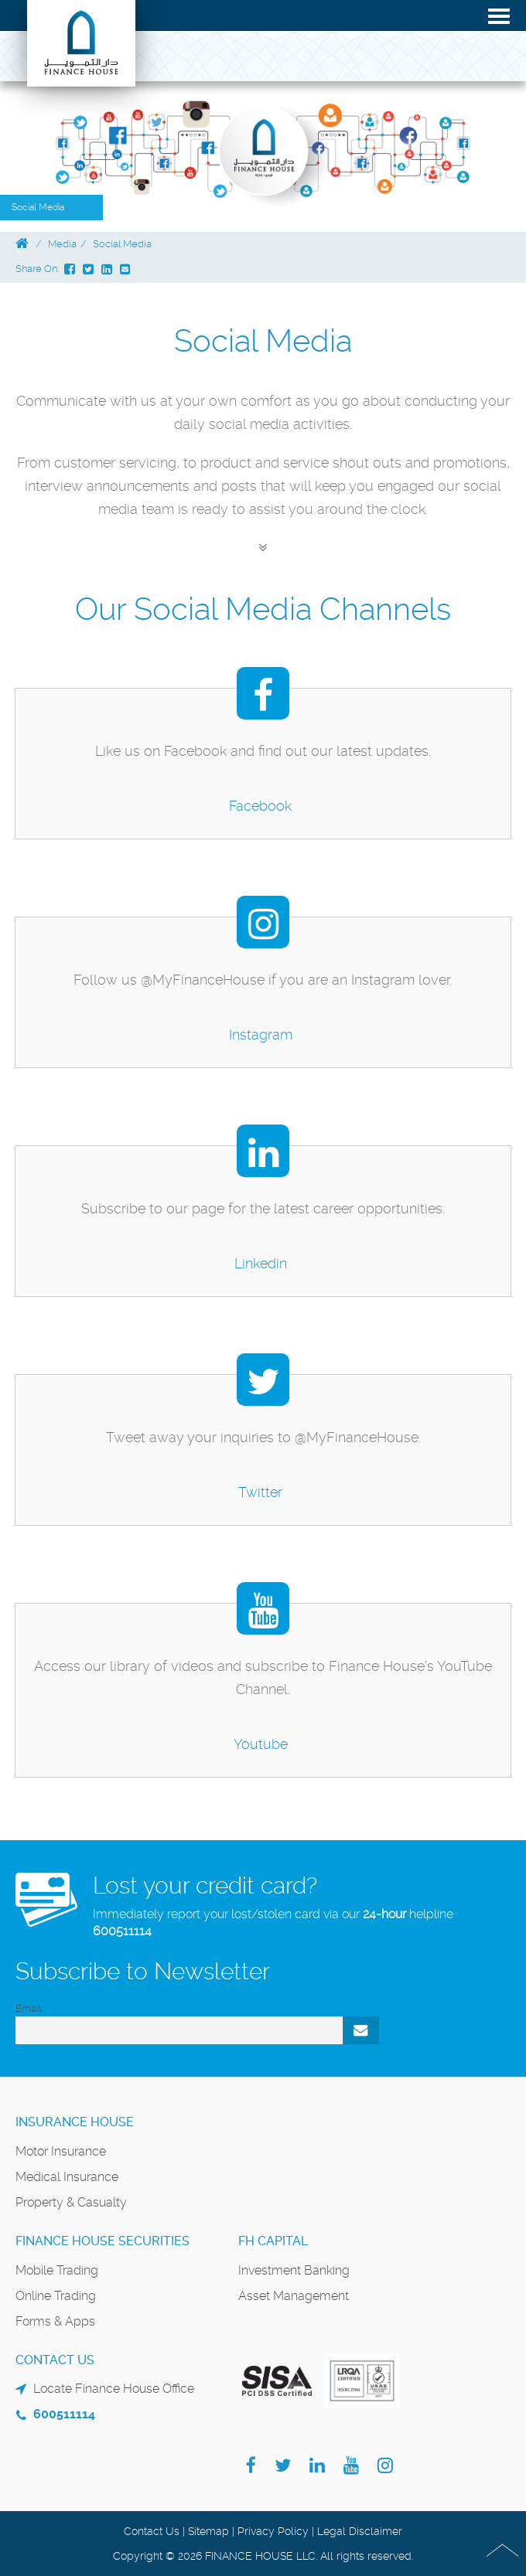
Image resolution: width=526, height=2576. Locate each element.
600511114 (122, 1931)
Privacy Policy (273, 2531)
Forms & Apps (55, 2321)
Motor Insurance (60, 2151)
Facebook (260, 806)
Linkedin (260, 1263)
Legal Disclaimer (359, 2531)
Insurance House (74, 2122)
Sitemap (208, 2531)
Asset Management (293, 2295)
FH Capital (273, 2241)
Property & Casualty (71, 2202)
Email (28, 2008)
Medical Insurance (66, 2176)
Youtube (261, 1744)
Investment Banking (294, 2270)
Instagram (260, 1034)
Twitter (260, 1492)
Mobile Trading (56, 2270)
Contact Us (151, 2531)
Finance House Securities (102, 2241)
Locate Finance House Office (113, 2388)
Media (62, 244)
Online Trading (55, 2295)
